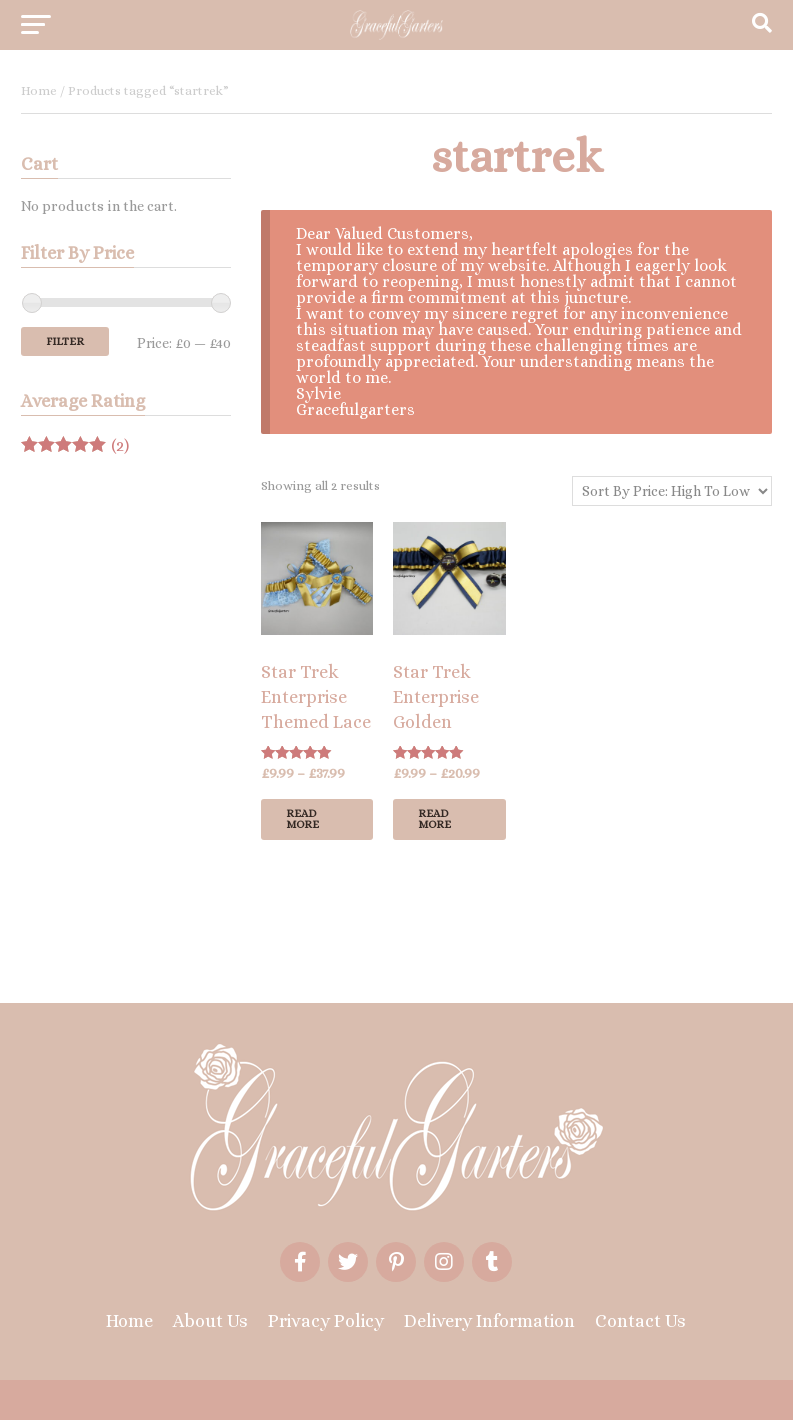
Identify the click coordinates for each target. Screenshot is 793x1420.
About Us (210, 1321)
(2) (75, 446)
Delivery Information (489, 1321)
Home (39, 90)
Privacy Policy (326, 1321)
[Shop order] (672, 491)
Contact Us (640, 1321)
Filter (65, 341)
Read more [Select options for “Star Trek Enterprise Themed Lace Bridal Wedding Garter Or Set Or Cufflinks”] (302, 819)
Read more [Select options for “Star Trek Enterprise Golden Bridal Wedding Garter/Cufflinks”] (434, 819)
